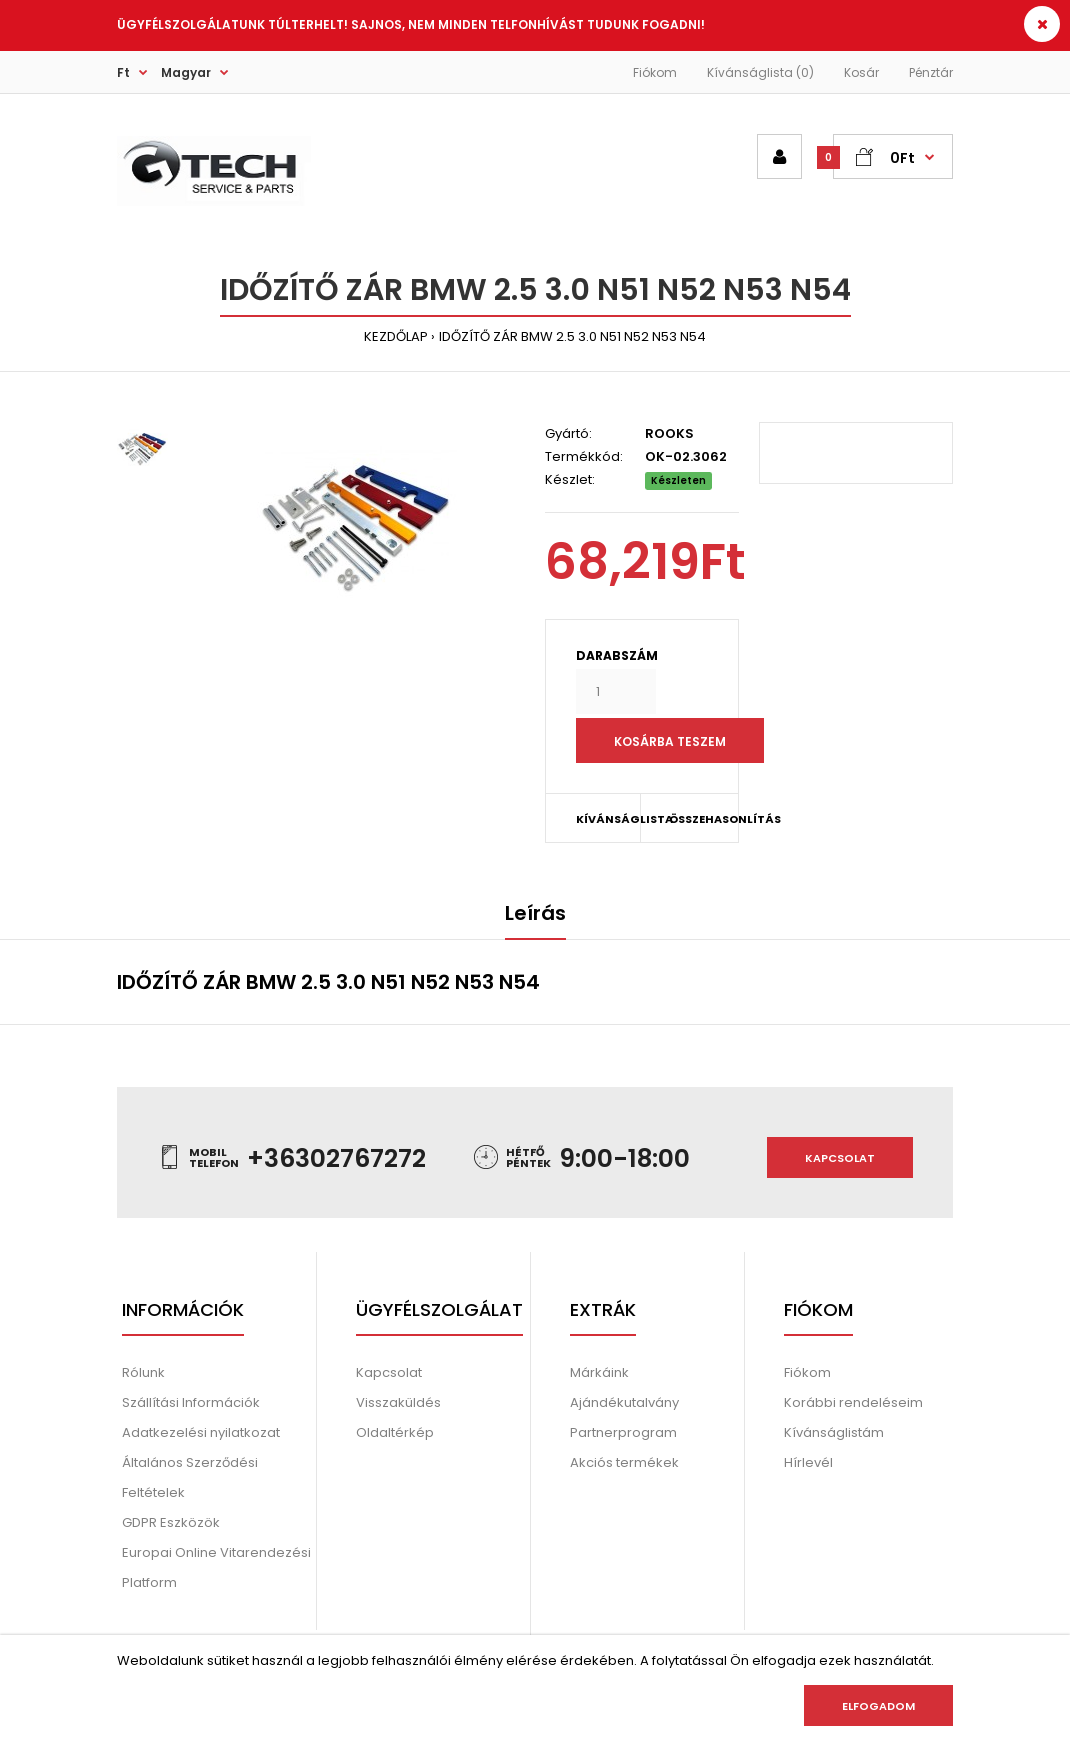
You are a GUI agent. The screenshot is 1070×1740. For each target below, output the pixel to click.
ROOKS (669, 433)
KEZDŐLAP (396, 336)
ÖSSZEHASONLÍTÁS (690, 819)
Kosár (861, 72)
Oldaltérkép (395, 1432)
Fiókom (655, 72)
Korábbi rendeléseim (853, 1402)
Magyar (186, 72)
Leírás (535, 913)
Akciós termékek (624, 1462)
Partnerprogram (623, 1432)
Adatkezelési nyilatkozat (201, 1432)
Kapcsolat (840, 1158)
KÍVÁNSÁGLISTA (608, 819)
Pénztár (931, 72)
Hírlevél (808, 1462)
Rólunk (143, 1372)
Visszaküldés (398, 1402)
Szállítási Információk (191, 1402)
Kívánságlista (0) (760, 72)
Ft (123, 72)
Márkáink (599, 1372)
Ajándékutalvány (624, 1402)
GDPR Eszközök (171, 1522)
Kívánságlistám (834, 1432)
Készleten (678, 480)
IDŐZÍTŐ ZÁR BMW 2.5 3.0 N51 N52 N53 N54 (572, 336)
